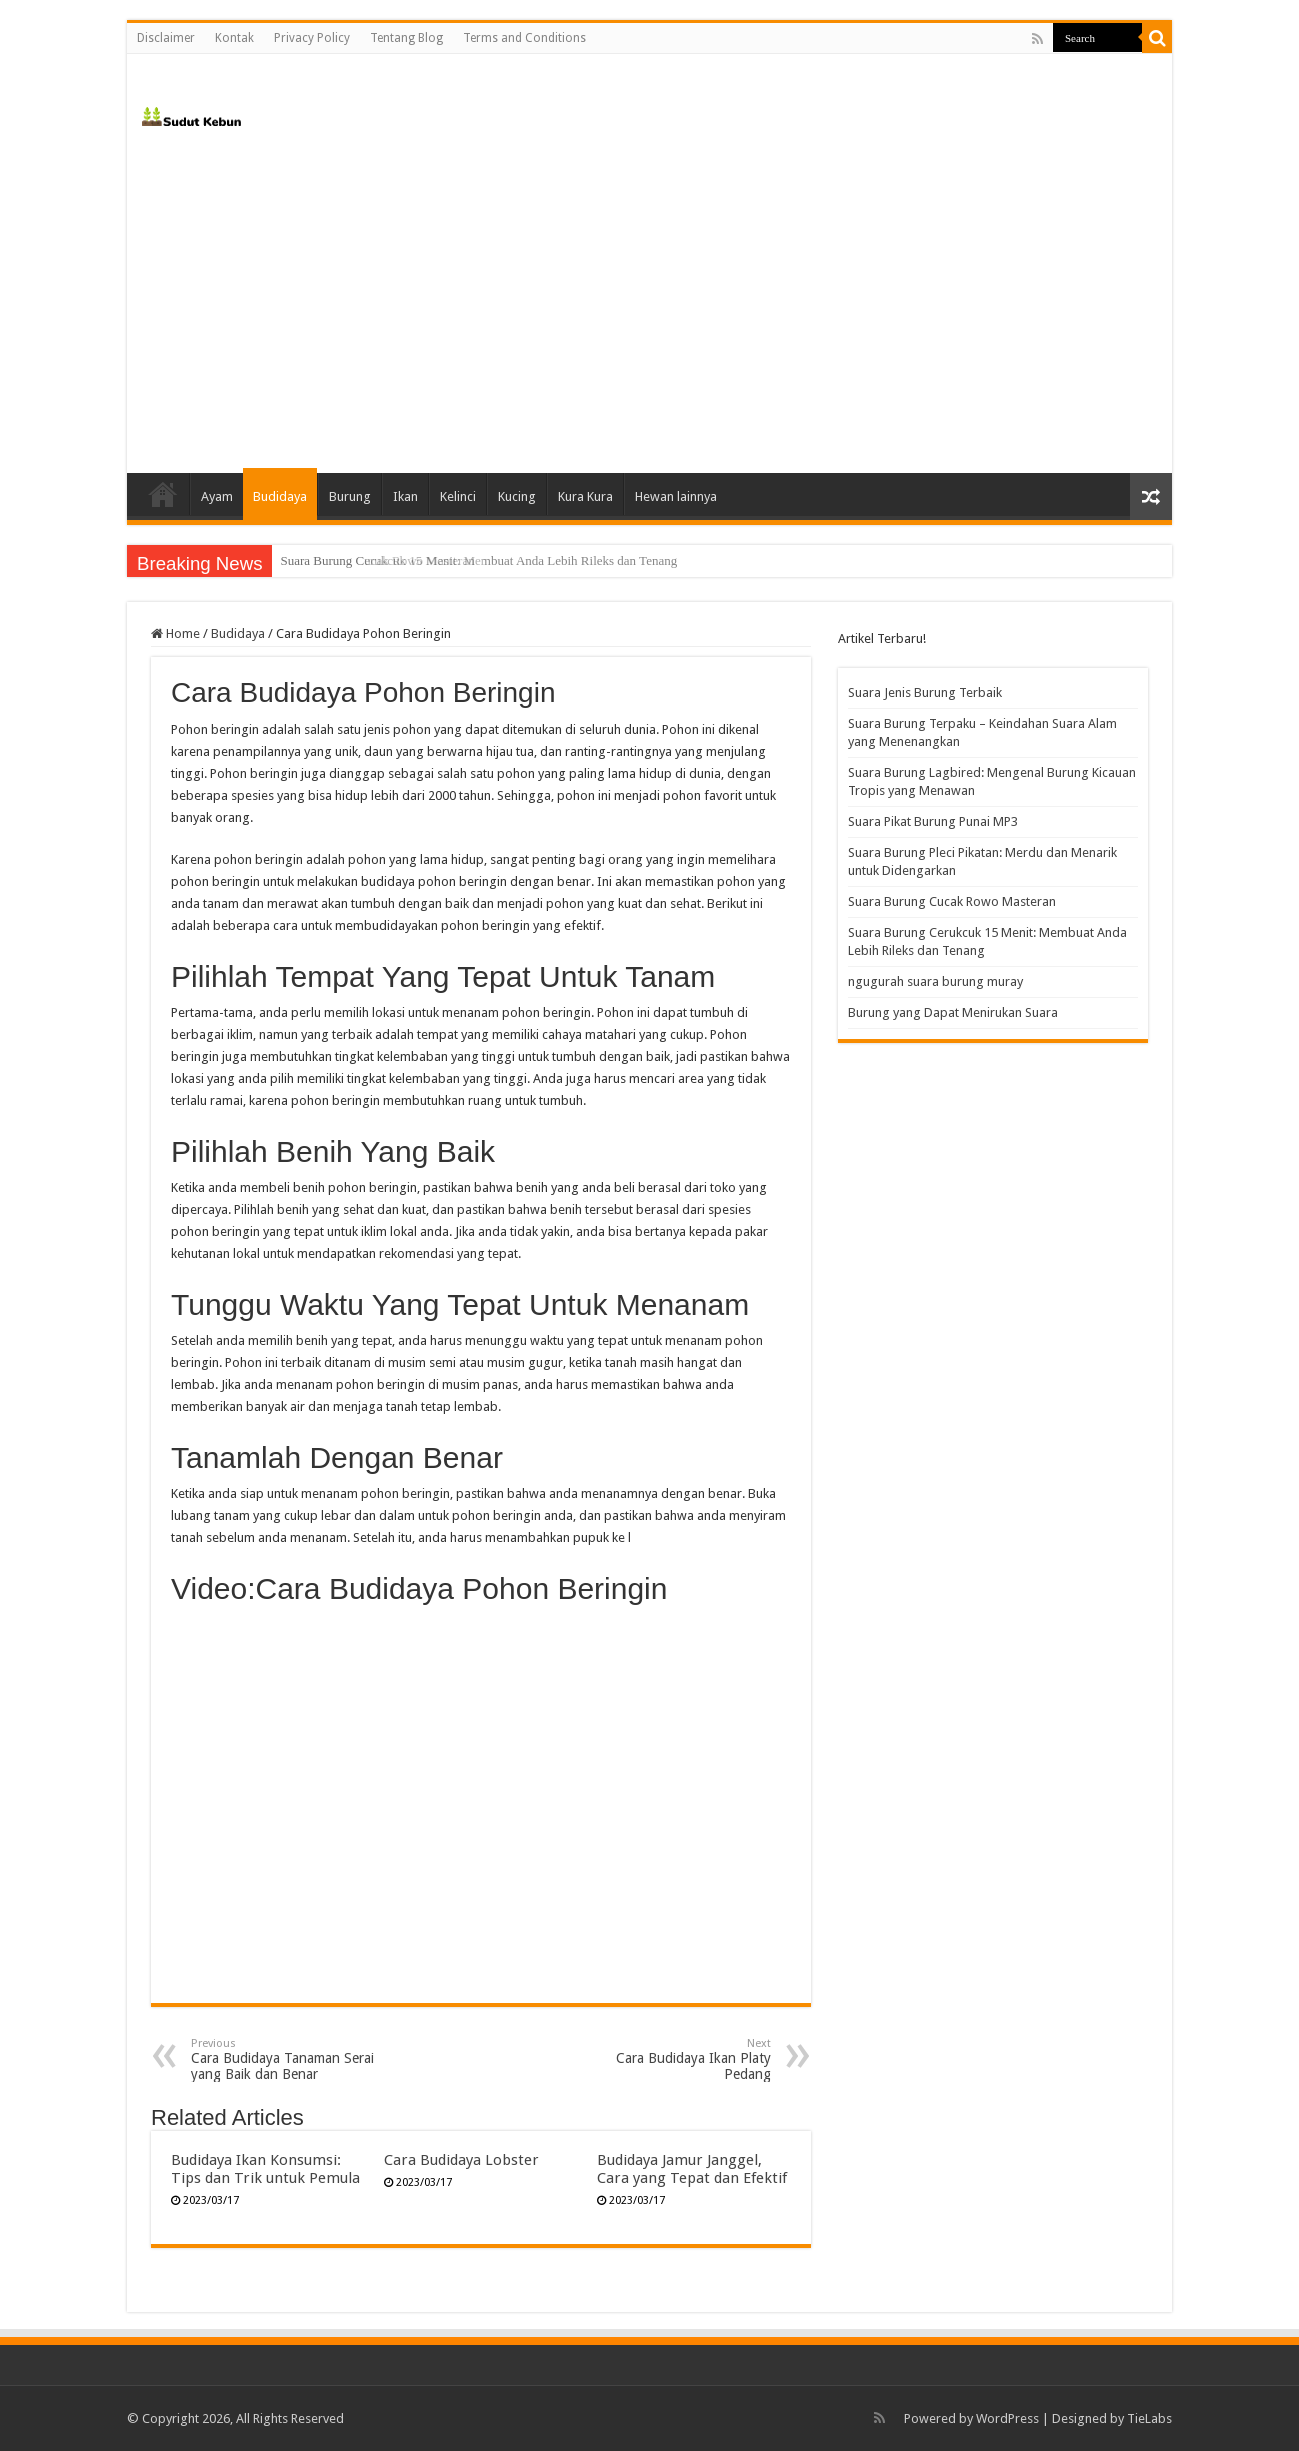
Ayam (217, 496)
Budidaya (280, 496)
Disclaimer (166, 38)
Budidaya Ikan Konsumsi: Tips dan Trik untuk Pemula (265, 2169)
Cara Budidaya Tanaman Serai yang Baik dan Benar (293, 2059)
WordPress (1007, 2418)
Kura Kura (585, 496)
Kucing (517, 496)
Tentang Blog (406, 38)
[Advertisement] (649, 303)
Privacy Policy (312, 38)
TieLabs (1149, 2418)
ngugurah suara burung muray (935, 981)
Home (163, 494)
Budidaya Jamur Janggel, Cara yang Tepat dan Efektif (692, 2169)
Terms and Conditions (524, 38)
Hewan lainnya (676, 496)
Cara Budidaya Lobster (461, 2160)
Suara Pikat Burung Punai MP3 (933, 821)
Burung (350, 496)
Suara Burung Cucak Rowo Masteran (377, 560)
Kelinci (458, 496)
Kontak (234, 38)
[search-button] (1157, 38)
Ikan (405, 496)
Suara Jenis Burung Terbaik (925, 692)
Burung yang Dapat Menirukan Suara (953, 1012)
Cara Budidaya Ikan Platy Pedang (668, 2059)
